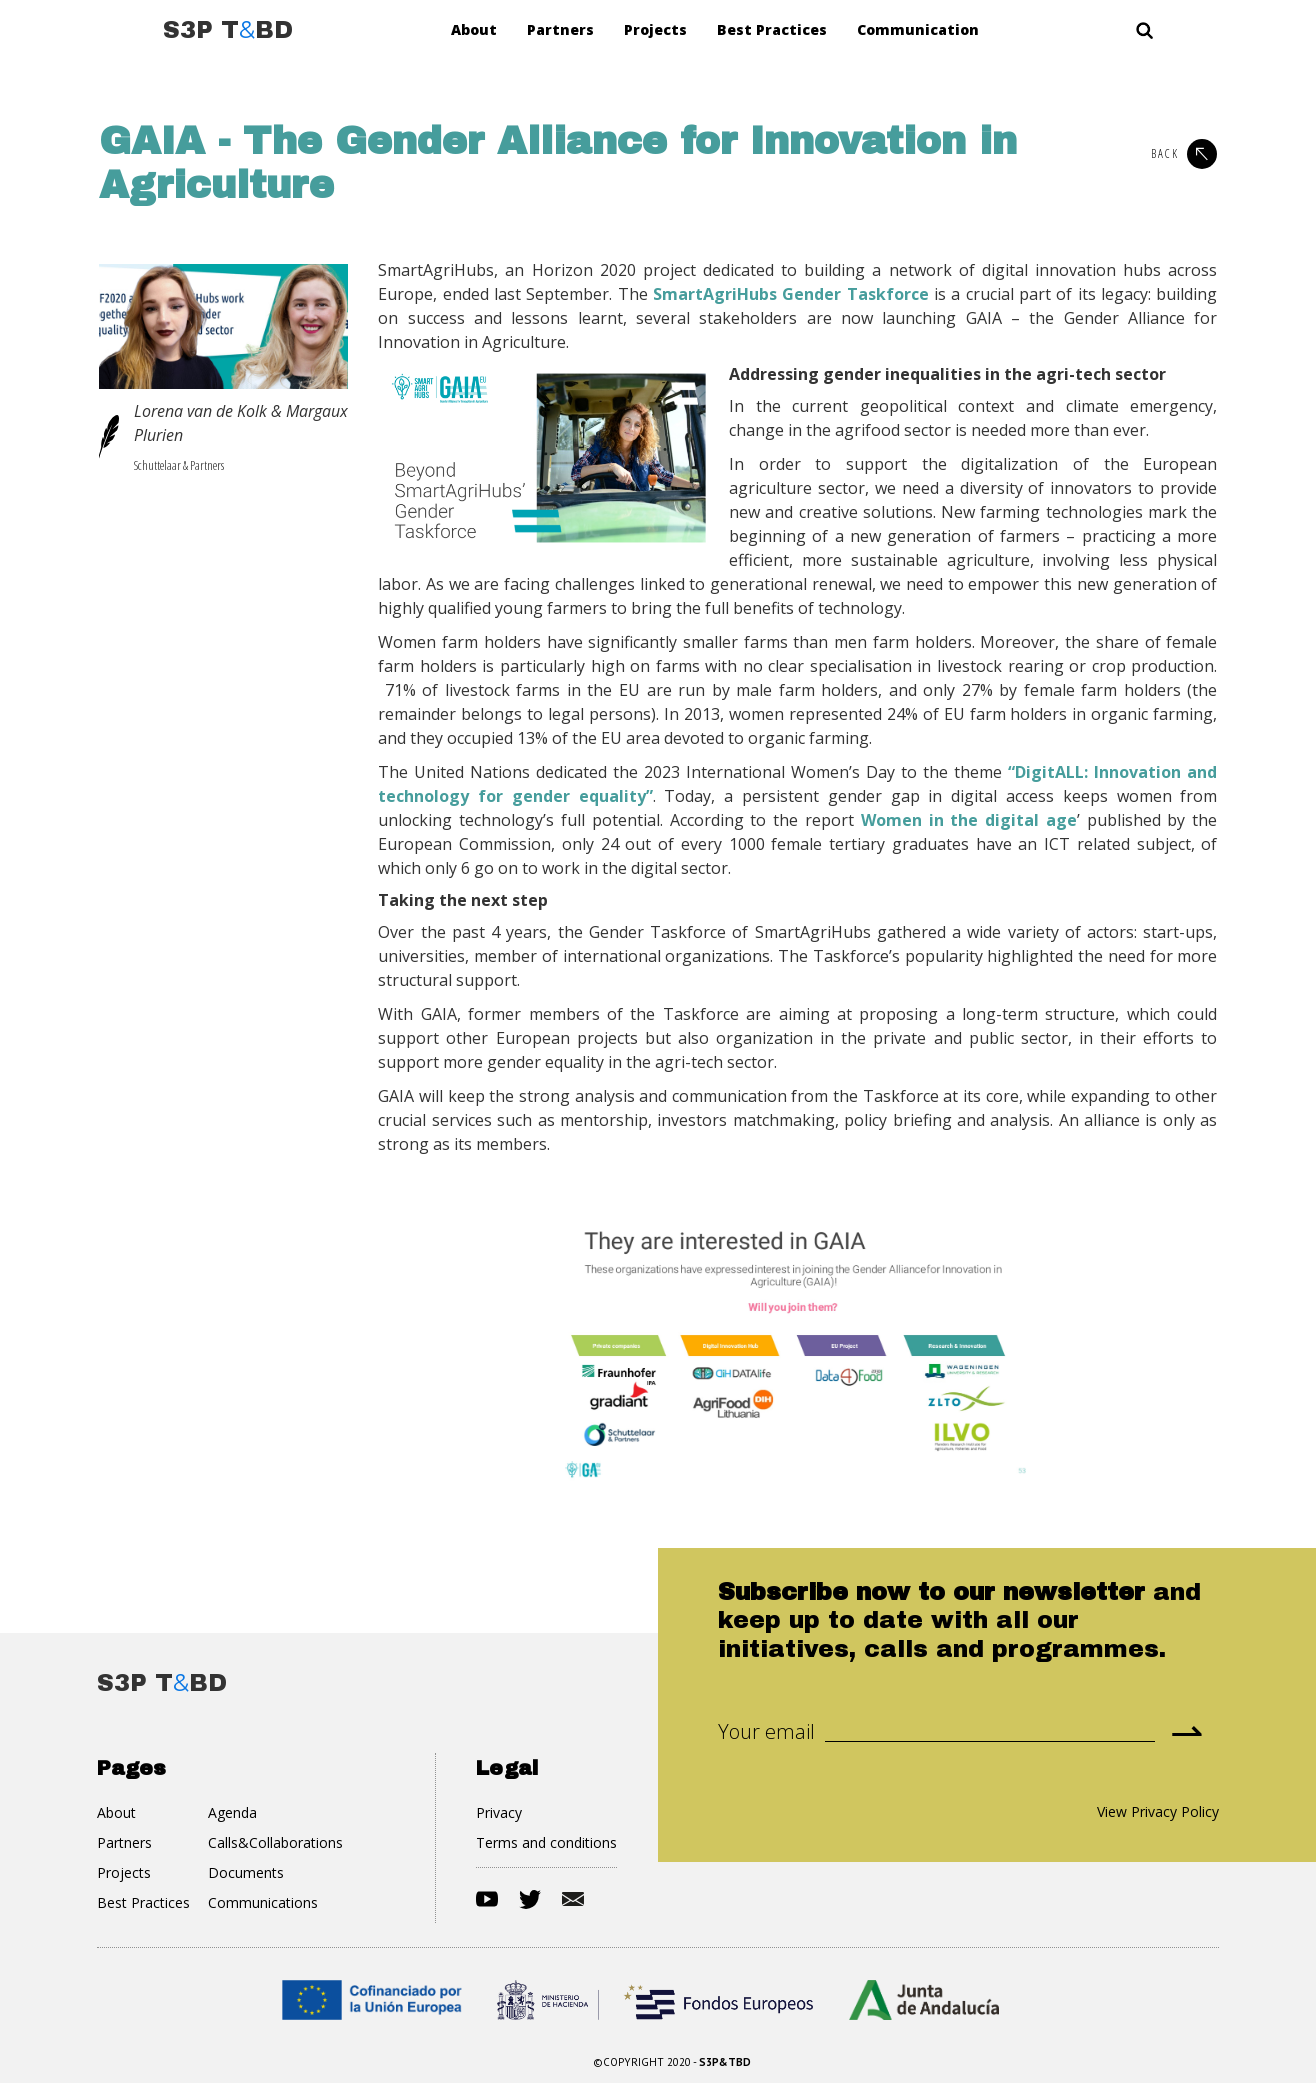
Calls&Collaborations (275, 1842)
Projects (655, 29)
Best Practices (772, 29)
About (474, 29)
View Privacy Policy (1158, 1811)
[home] (228, 30)
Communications (263, 1902)
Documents (246, 1872)
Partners (560, 29)
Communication (918, 29)
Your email (766, 1732)
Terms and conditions (546, 1842)
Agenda (232, 1812)
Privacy (499, 1812)
